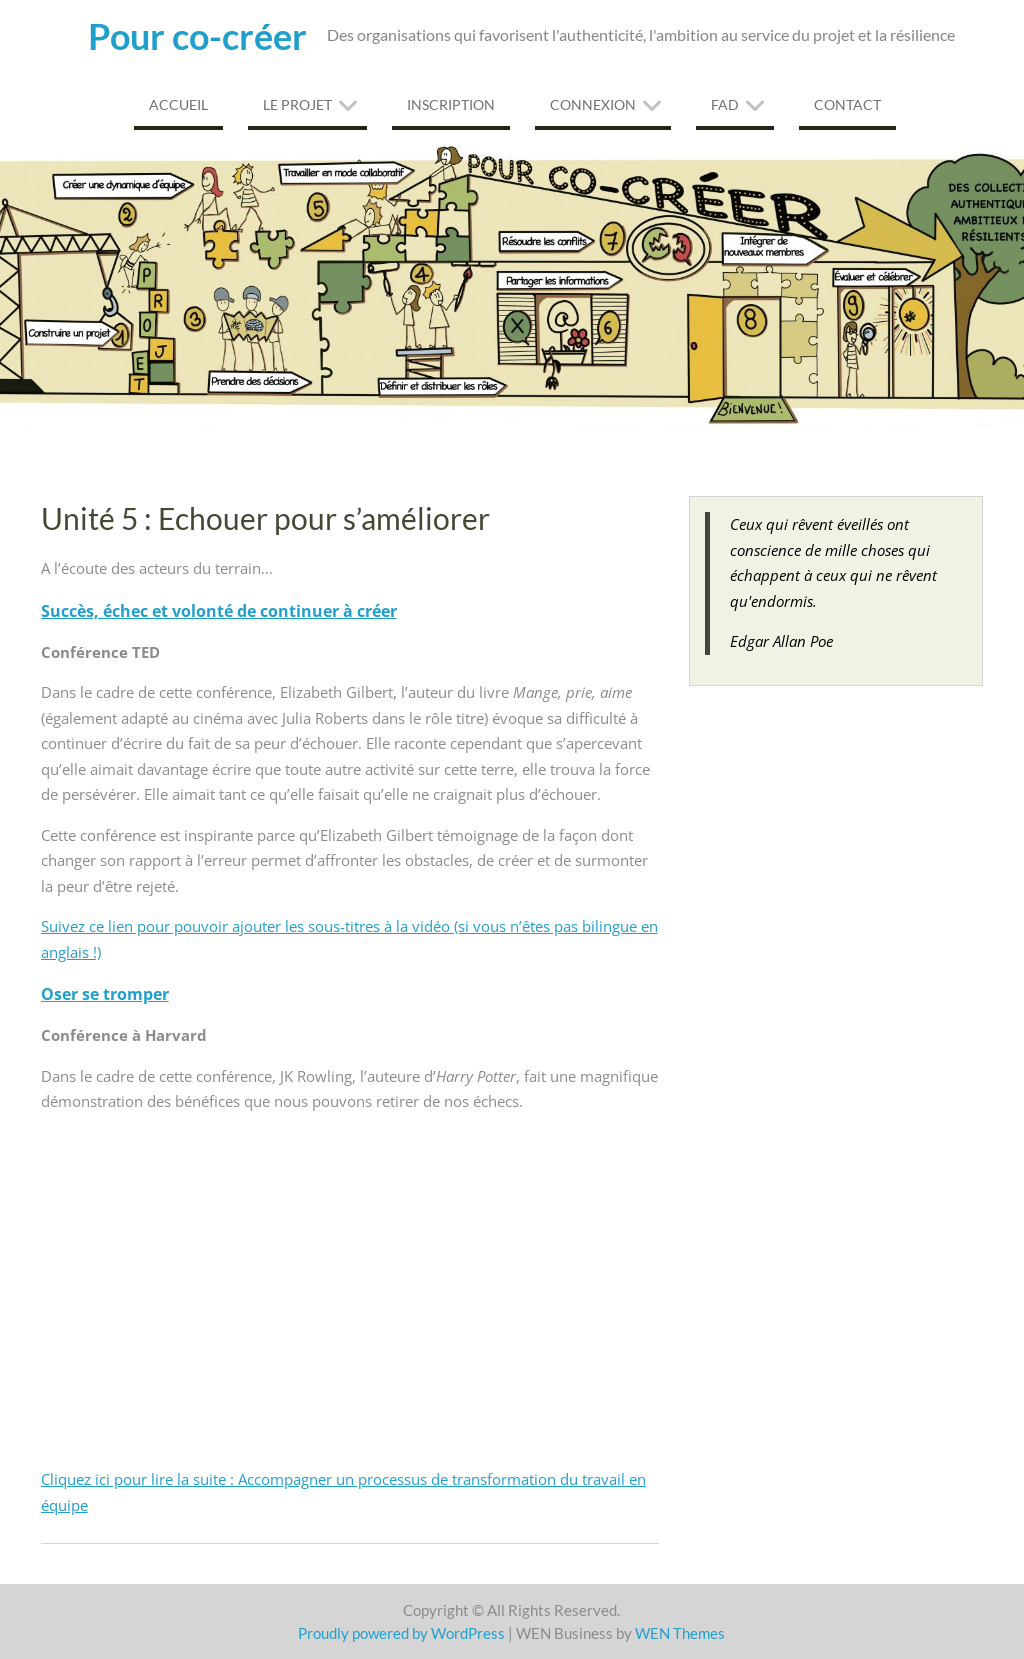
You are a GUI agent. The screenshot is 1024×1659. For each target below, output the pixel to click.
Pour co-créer (197, 36)
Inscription (451, 104)
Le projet (297, 104)
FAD (725, 104)
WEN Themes (680, 1633)
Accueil (178, 104)
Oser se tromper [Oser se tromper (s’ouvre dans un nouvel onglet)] (105, 994)
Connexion (593, 104)
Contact (847, 104)
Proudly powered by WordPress (401, 1633)
